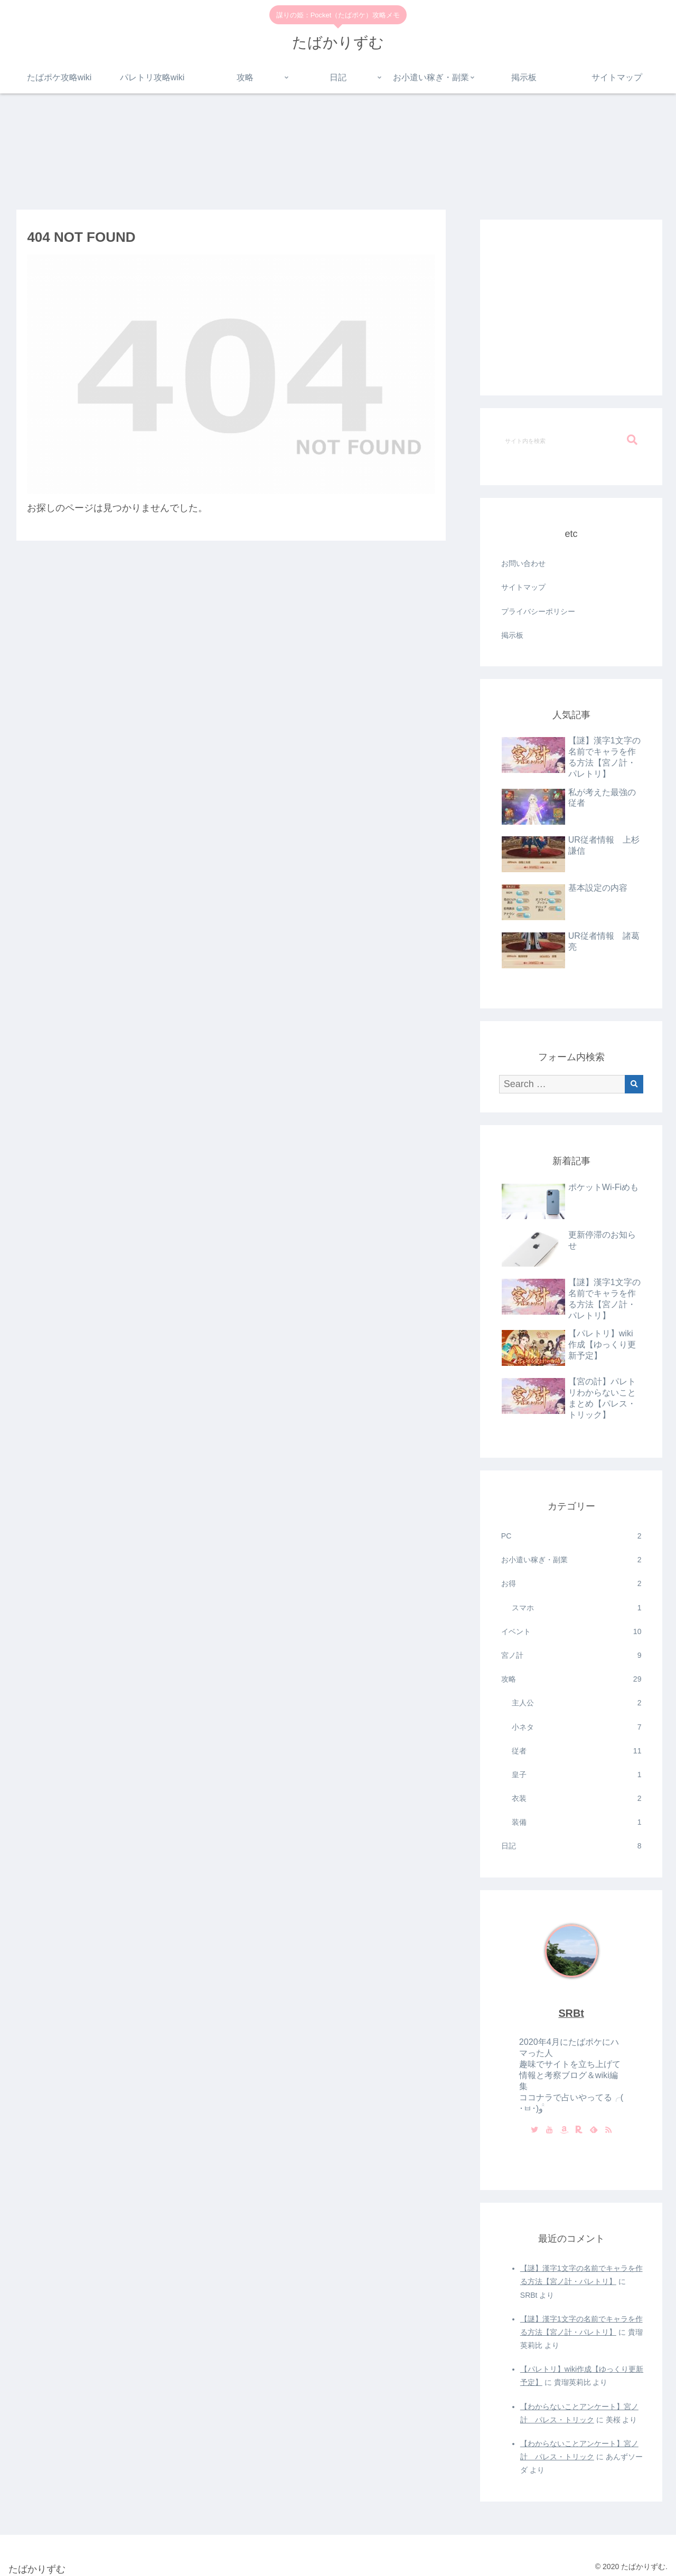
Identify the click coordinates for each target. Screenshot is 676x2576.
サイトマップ (523, 587)
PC (571, 1536)
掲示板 (512, 635)
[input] (571, 440)
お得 (571, 1583)
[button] (632, 440)
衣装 (577, 1798)
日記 (571, 1846)
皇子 (577, 1774)
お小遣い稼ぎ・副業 (571, 1560)
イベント (571, 1631)
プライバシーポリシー (538, 611)
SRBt (571, 2013)
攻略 (571, 1679)
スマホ (577, 1608)
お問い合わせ (523, 563)
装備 (577, 1822)
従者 (577, 1751)
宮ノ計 (571, 1655)
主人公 (577, 1703)
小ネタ (577, 1727)
